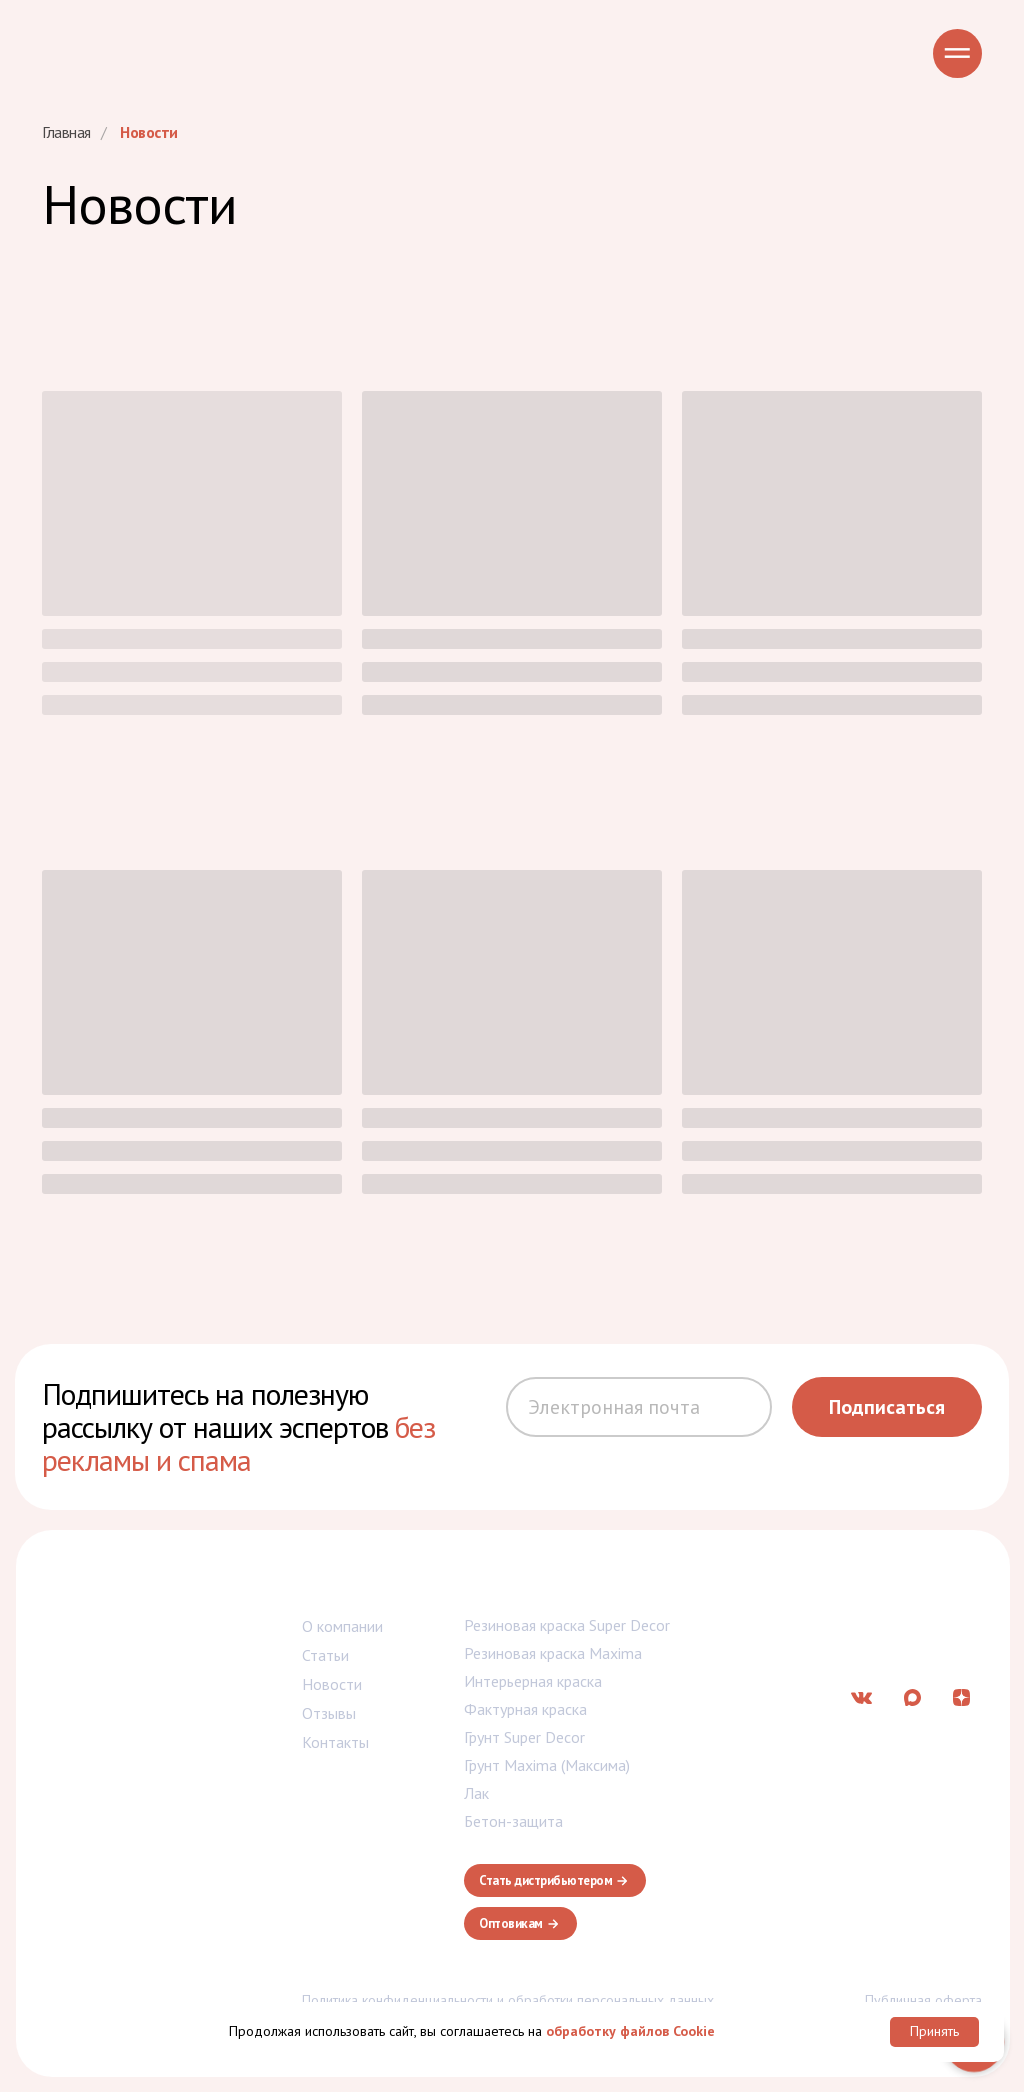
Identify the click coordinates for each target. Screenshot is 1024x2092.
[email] (639, 1407)
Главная (66, 132)
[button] (555, 1880)
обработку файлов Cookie (630, 2031)
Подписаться (887, 1407)
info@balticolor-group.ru (891, 1633)
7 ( (814, 1582)
